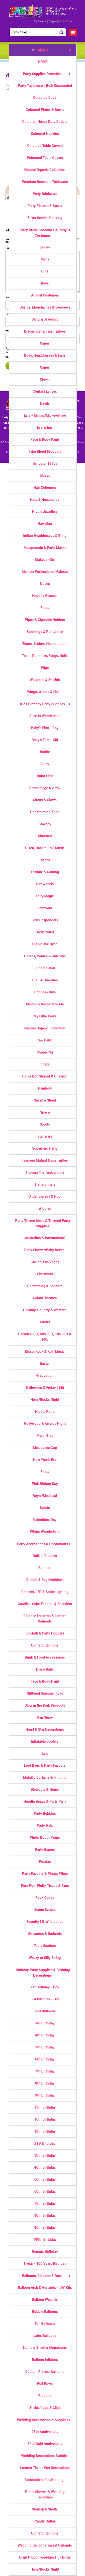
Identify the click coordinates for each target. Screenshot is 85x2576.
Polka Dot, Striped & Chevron (44, 1076)
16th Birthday (45, 2119)
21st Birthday (44, 2143)
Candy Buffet (45, 2521)
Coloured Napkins (45, 134)
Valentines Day (44, 1520)
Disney (44, 860)
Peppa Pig (45, 1052)
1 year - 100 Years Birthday (44, 2264)
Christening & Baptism (44, 1286)
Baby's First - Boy (44, 728)
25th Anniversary (45, 2432)
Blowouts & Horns (45, 1790)
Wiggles (45, 1209)
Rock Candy (44, 1898)
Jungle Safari (45, 968)
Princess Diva (45, 992)
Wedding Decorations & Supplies (42, 2420)
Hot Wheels (45, 884)
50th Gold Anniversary (44, 2444)
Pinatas (45, 1862)
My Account (40, 21)
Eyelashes (45, 428)
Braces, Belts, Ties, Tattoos (45, 331)
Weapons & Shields (45, 680)
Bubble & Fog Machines (44, 1580)
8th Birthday (44, 2083)
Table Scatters (45, 1946)
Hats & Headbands (44, 500)
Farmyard (45, 908)
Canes (45, 368)
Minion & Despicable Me (45, 1004)
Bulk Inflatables (45, 1556)
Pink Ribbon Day (45, 1484)
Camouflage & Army (44, 788)
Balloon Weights (45, 2300)
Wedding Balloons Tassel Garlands (45, 2545)
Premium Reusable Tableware (45, 182)
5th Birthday (44, 2047)
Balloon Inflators (45, 2360)
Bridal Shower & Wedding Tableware (45, 2494)
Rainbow (45, 1088)
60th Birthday (45, 2192)
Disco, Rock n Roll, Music (45, 848)
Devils (45, 404)
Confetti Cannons (44, 1645)
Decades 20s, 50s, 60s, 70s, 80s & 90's (44, 1337)
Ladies (45, 247)
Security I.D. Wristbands (44, 1922)
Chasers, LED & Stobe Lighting (44, 1592)
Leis (45, 1754)
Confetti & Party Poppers (44, 1633)
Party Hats (45, 1826)
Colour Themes (45, 1298)
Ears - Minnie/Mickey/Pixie (45, 416)
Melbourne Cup (45, 1448)
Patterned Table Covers (45, 158)
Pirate (44, 608)
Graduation (44, 1376)
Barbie (45, 752)
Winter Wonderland (45, 1532)
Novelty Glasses (44, 596)
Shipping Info (55, 21)
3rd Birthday (44, 2023)
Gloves (44, 476)
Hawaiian (45, 524)
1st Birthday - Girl (45, 1999)
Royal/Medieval (45, 1496)
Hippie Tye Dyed (45, 944)
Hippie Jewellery (45, 512)
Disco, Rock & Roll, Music (45, 1352)
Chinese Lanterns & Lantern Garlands (44, 1618)
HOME (42, 62)
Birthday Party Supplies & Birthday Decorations (43, 1973)
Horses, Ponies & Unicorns (45, 956)
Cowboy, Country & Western (44, 1310)
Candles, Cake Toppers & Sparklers (45, 1604)
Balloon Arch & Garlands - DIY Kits (45, 2288)
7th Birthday (44, 2071)
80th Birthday (45, 2216)
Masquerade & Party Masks (45, 548)
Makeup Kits (45, 560)
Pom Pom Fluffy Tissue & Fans (45, 1886)
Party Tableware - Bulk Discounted (45, 86)
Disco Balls (44, 1669)
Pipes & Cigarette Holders (45, 620)
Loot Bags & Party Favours (45, 1766)
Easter (45, 1364)
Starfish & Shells (45, 2509)
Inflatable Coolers (44, 1742)
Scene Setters (45, 1910)
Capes (45, 343)
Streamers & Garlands (45, 1934)
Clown (45, 380)
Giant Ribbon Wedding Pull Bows (45, 2557)
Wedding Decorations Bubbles (44, 2456)
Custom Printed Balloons (44, 2372)
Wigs (45, 668)
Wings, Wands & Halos (44, 692)
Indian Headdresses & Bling (44, 536)
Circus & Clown (45, 800)
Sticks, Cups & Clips (45, 2408)
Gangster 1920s (44, 464)
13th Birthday (45, 2107)
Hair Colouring (45, 488)
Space (45, 1112)
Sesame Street (45, 1100)
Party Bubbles (45, 1814)
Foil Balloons (45, 2324)
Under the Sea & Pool (44, 1197)
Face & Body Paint (45, 440)
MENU (52, 50)
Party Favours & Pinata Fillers (45, 1874)
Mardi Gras (44, 1436)
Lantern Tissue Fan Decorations (45, 2468)
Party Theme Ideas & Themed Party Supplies (42, 1223)
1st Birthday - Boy (45, 1987)
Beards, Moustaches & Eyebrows (44, 307)
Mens (45, 259)
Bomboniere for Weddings (44, 2480)
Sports (45, 1124)
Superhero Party (44, 1149)
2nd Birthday (45, 2011)
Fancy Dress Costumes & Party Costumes (43, 233)
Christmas (45, 1274)
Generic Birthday (45, 2252)
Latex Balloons (44, 2336)
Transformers (44, 1185)
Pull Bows (45, 2384)
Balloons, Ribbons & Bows (42, 2276)
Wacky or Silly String (45, 1958)
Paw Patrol (44, 1040)
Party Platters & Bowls (44, 206)
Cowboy (45, 824)
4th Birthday (44, 2035)
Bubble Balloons (45, 2312)
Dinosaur (45, 836)
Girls (44, 271)
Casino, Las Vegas (45, 1262)
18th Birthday (45, 2131)
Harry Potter (44, 932)
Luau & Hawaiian (45, 980)
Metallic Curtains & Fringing (44, 1778)
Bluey (44, 764)
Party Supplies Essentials (42, 74)
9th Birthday (44, 2095)
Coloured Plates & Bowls (45, 110)
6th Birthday (44, 2059)
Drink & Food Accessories (45, 1657)
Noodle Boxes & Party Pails (44, 1802)
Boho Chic (45, 776)
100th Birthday (44, 2240)
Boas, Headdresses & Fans (45, 356)
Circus (45, 1322)
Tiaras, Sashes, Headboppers (44, 644)
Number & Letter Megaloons (45, 2348)
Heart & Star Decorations (45, 1730)
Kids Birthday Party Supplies (42, 704)
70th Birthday (45, 2204)
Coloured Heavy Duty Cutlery (44, 122)
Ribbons (44, 2396)
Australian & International (45, 1238)
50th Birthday (45, 2180)
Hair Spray (45, 1718)
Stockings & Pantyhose (45, 632)
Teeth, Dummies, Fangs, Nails (45, 656)
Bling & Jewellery (45, 319)
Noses (45, 584)
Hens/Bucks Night (44, 1400)
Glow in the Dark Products (44, 1706)
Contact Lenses (45, 392)
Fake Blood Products (45, 452)
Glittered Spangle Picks (45, 1693)
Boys (45, 283)
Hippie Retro (45, 1412)
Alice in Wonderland (45, 716)
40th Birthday (45, 2168)
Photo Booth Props (45, 1838)
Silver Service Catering (44, 218)
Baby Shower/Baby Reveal (44, 1250)
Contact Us (70, 21)
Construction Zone (44, 812)
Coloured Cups (44, 98)
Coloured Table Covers (45, 146)
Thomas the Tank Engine (45, 1173)
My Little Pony (45, 1016)
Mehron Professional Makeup (45, 572)
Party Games (45, 1850)
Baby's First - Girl (45, 740)
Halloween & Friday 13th (45, 1388)
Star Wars (44, 1136)
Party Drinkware (45, 194)
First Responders (45, 920)
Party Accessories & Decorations (42, 1544)
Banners (44, 1568)
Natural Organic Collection (44, 170)
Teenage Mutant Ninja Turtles (45, 1161)
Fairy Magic (45, 896)
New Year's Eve (44, 1460)
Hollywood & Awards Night (45, 1424)
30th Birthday (45, 2156)
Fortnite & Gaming (45, 872)
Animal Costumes (45, 295)
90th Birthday (45, 2228)
